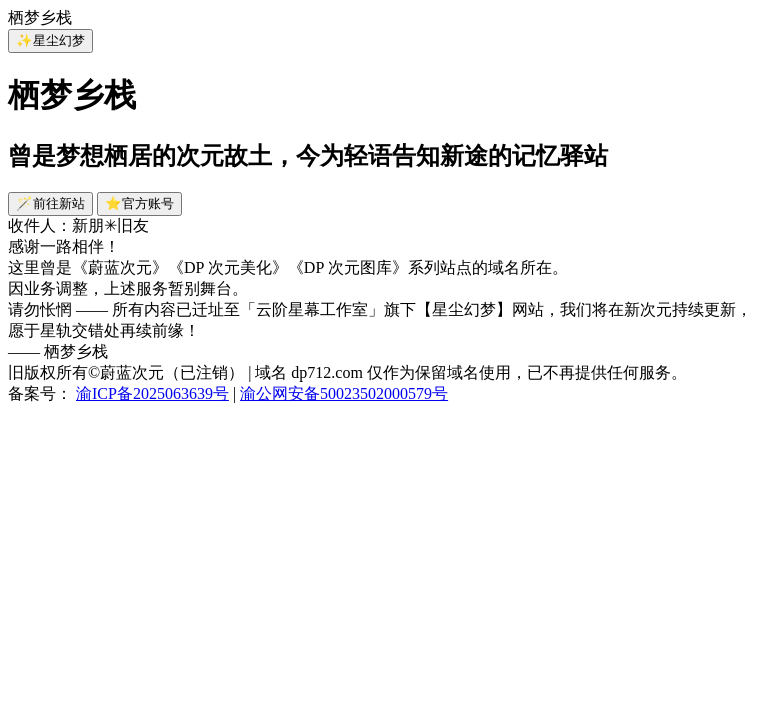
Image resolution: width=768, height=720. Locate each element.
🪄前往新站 (50, 203)
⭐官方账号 (139, 203)
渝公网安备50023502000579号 (344, 393)
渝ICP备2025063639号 (152, 393)
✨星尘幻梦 (50, 40)
